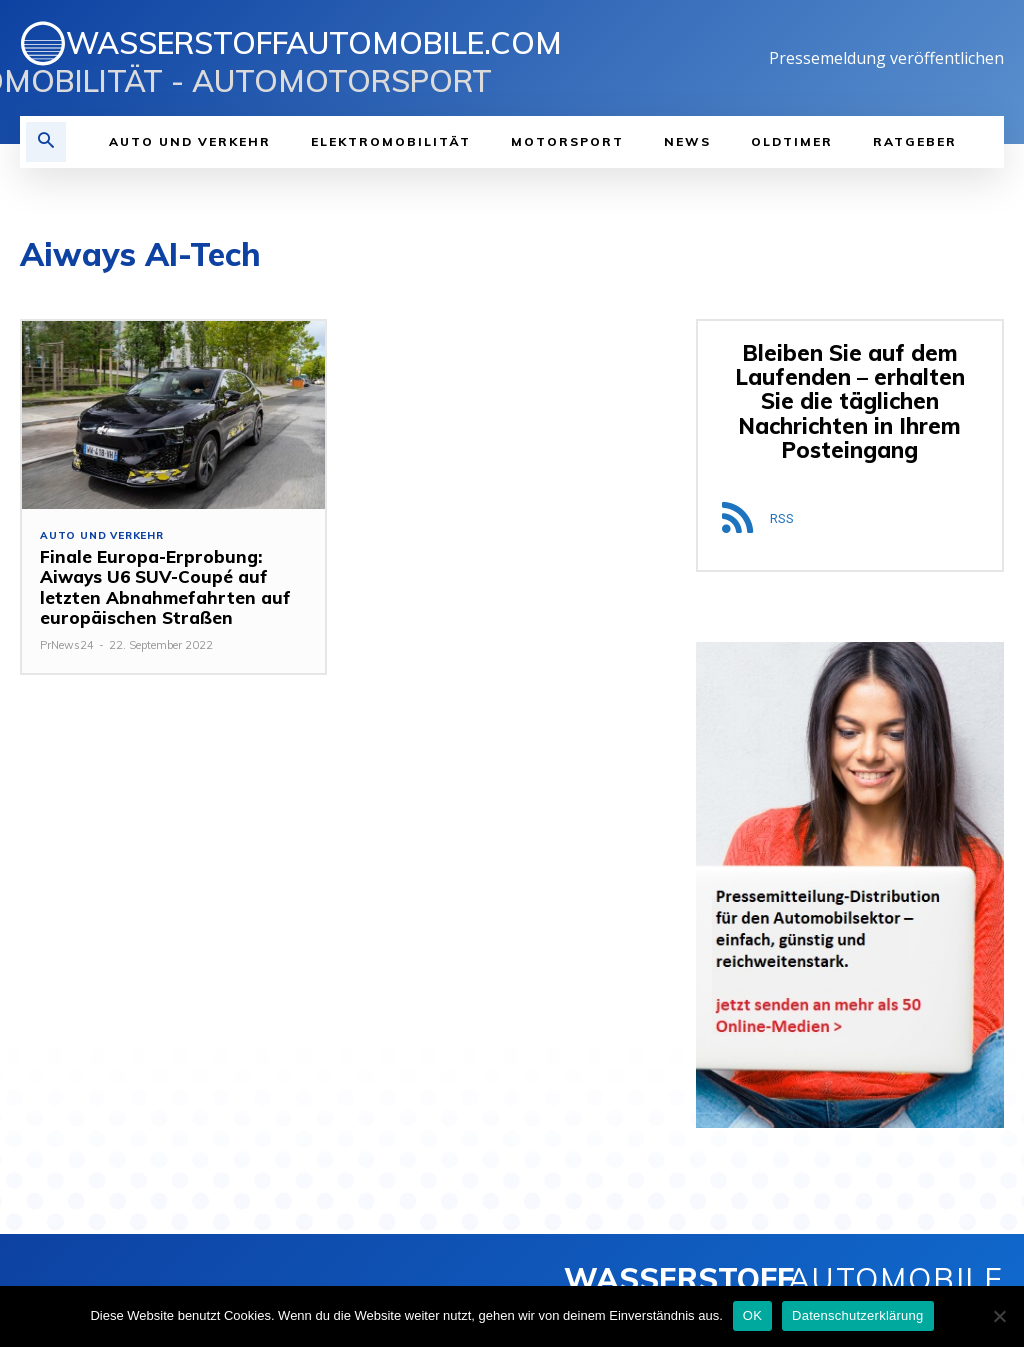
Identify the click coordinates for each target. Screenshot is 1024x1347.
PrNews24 (67, 645)
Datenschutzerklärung (857, 1315)
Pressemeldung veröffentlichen (886, 58)
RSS (782, 518)
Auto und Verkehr (102, 536)
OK (752, 1315)
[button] (46, 142)
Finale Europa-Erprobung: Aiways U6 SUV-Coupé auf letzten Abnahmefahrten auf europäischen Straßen (164, 587)
